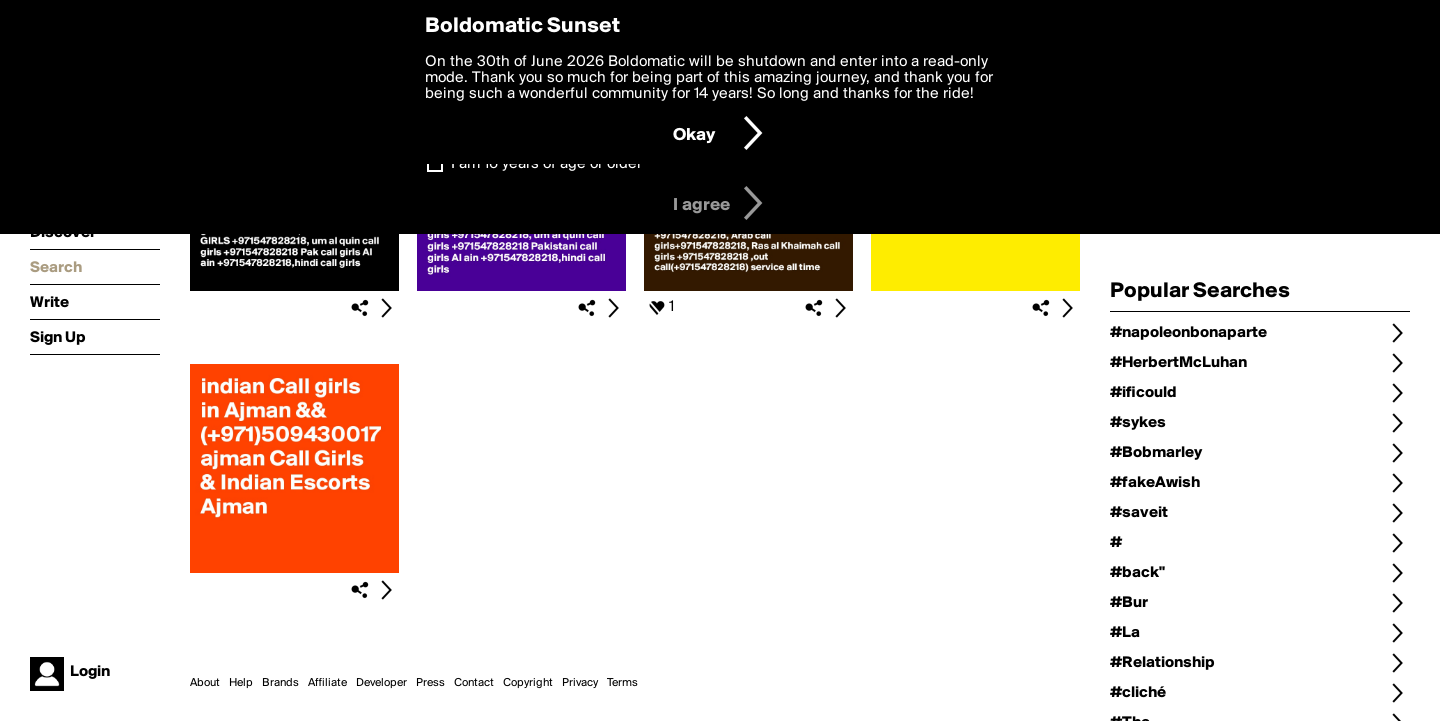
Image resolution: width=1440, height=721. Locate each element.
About (205, 683)
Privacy (580, 683)
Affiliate (327, 683)
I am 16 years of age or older (546, 164)
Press (430, 683)
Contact (474, 683)
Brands (280, 683)
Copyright (528, 683)
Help (241, 683)
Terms (622, 683)
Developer (381, 683)
